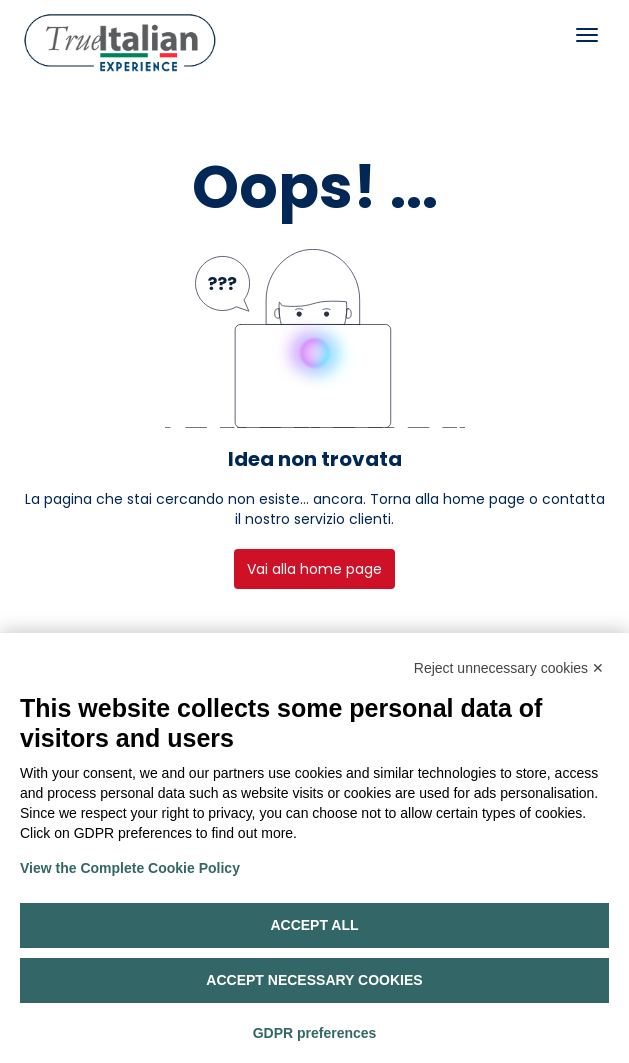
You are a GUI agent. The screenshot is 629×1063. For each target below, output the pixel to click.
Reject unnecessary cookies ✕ (509, 668)
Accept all (314, 925)
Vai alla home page (314, 569)
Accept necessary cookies (314, 980)
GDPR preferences (315, 1033)
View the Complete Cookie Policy (130, 868)
